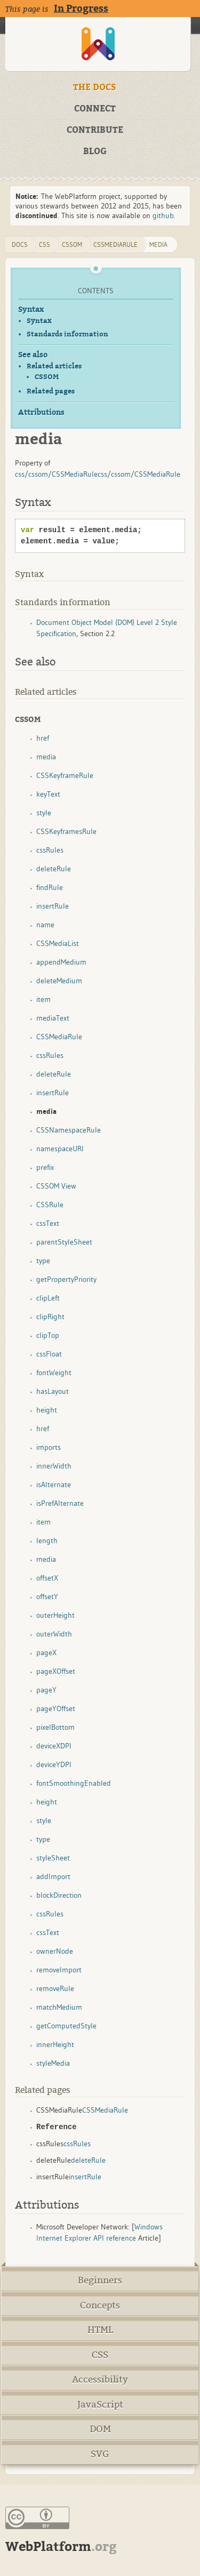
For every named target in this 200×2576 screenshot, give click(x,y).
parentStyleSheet (64, 1242)
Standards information (67, 334)
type (43, 1260)
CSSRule (49, 1204)
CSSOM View (56, 1186)
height (46, 1410)
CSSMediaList (57, 943)
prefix (45, 1167)
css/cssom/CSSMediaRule (56, 474)
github (163, 215)
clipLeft (48, 1298)
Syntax (31, 309)
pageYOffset (55, 1708)
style (43, 812)
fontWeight (53, 1372)
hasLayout (52, 1391)
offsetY (47, 1596)
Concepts (100, 2305)
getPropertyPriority (66, 1279)
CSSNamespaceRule (68, 1130)
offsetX (47, 1578)
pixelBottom (55, 1727)
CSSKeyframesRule (66, 831)
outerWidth (54, 1634)
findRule (49, 887)
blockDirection (59, 1895)
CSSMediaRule (115, 244)
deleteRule (53, 868)
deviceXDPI (53, 1746)
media (158, 244)
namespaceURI (60, 1148)
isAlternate (53, 1484)
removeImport (59, 1970)
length (47, 1540)
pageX (46, 1652)
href (42, 738)
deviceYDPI (53, 1764)
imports (48, 1447)
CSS (100, 2355)
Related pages (51, 391)
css (44, 244)
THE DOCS (94, 87)
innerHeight (55, 2044)
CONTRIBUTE (95, 130)
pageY (46, 1690)
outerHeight (55, 1615)
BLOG (95, 151)
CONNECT (95, 108)
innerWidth (53, 1466)
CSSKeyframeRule (64, 775)
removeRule (55, 1988)
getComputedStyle (66, 2026)
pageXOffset (55, 1671)
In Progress (81, 8)
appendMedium (61, 962)
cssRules (49, 850)
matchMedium (59, 2007)
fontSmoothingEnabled (73, 1783)
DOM (100, 2429)
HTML (100, 2330)
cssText (47, 1223)
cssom (72, 244)
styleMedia (53, 2063)
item (43, 999)
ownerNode (54, 1951)
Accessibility (100, 2379)
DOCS (20, 244)
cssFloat (49, 1354)
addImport (53, 1876)
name (45, 924)
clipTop (47, 1335)
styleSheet (53, 1858)
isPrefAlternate (60, 1503)
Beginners (100, 2280)
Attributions (41, 412)
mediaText (52, 1018)
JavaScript (100, 2404)
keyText (48, 794)
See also (32, 354)
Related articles (54, 366)
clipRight (50, 1316)
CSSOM (47, 377)
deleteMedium (59, 980)
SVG (100, 2454)
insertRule (52, 906)
